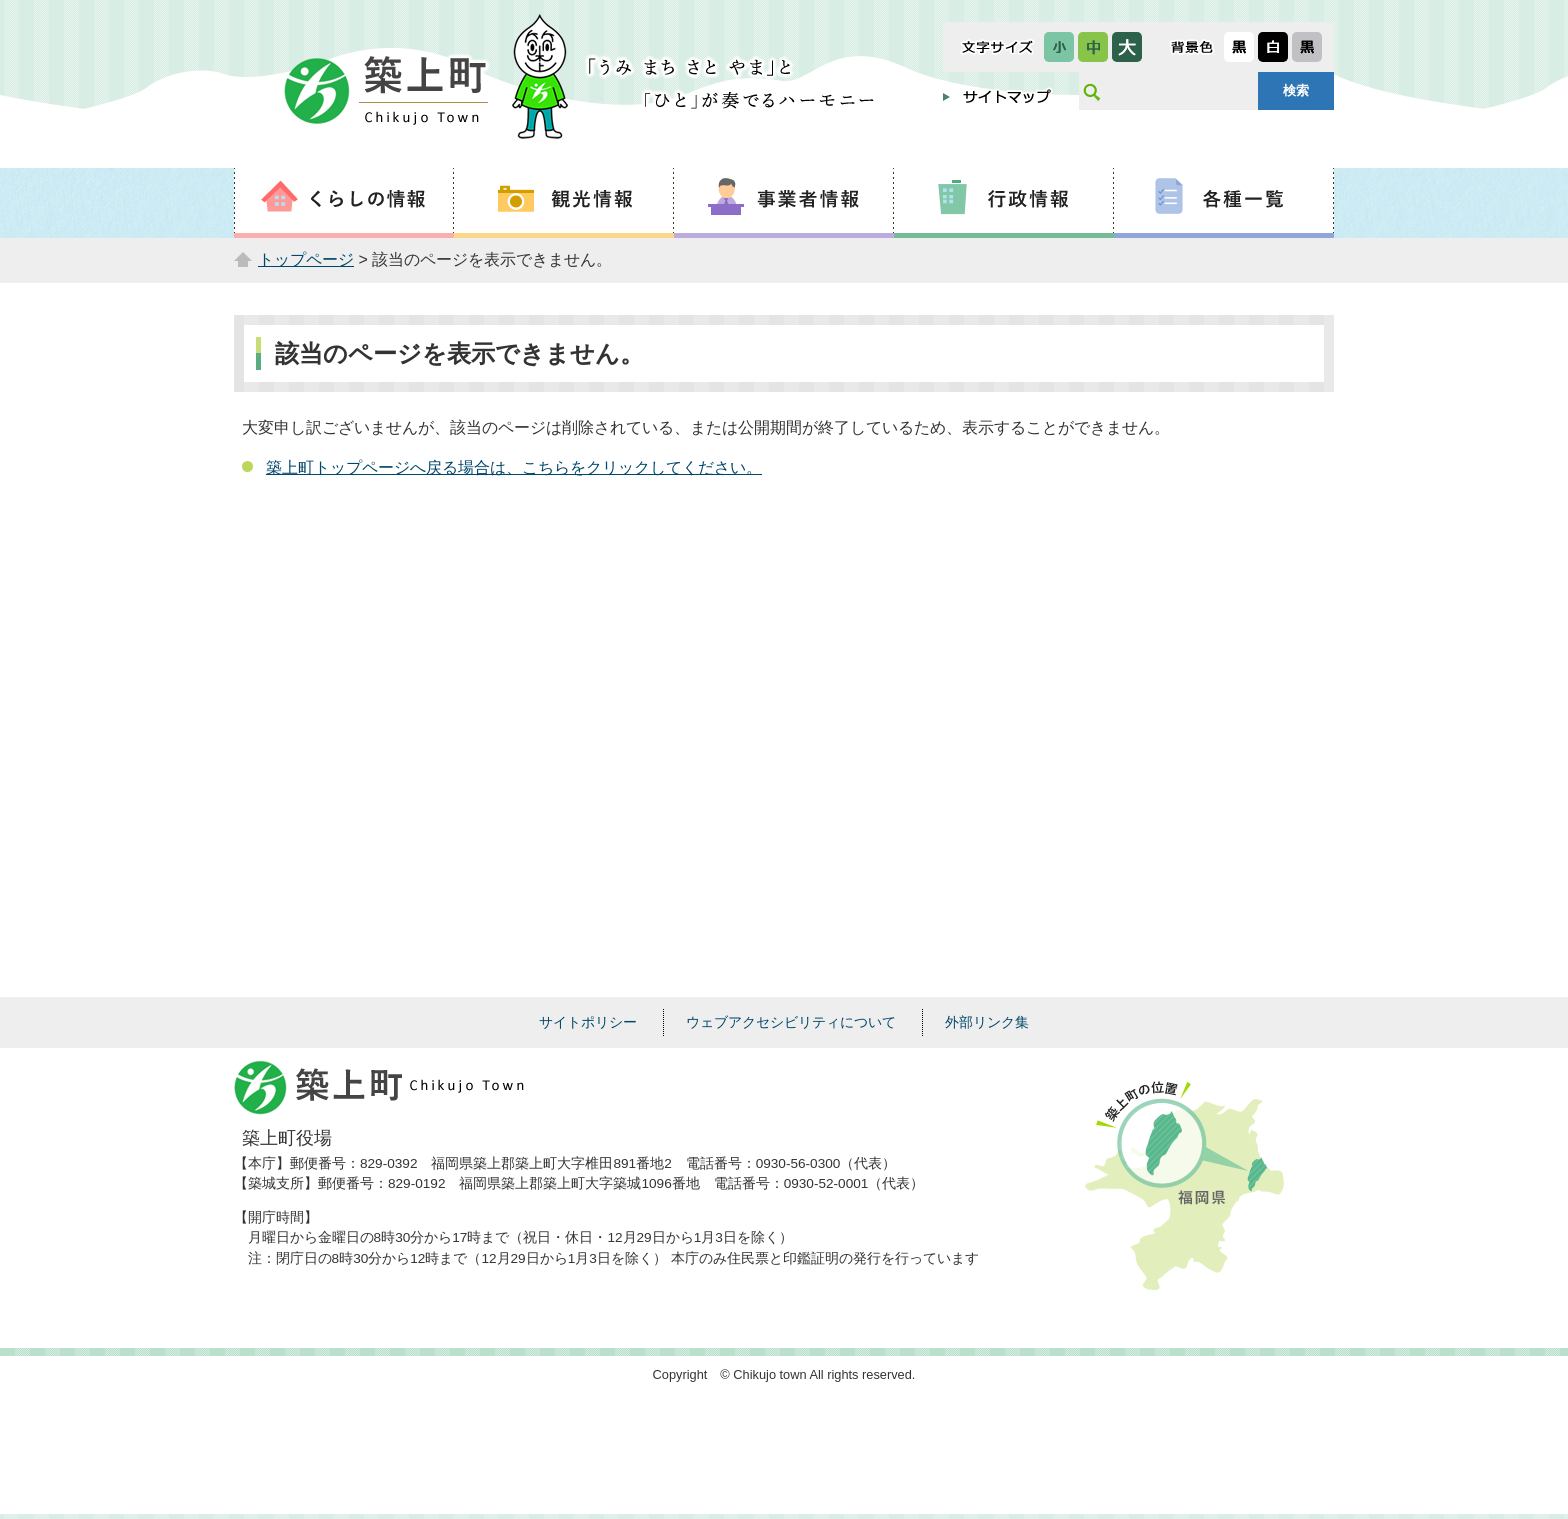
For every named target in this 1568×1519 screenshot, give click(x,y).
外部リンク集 (987, 1022)
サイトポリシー (588, 1022)
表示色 (1192, 47)
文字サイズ (997, 47)
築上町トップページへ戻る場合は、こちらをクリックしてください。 (514, 467)
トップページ (306, 259)
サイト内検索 (1091, 91)
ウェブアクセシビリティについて (791, 1022)
